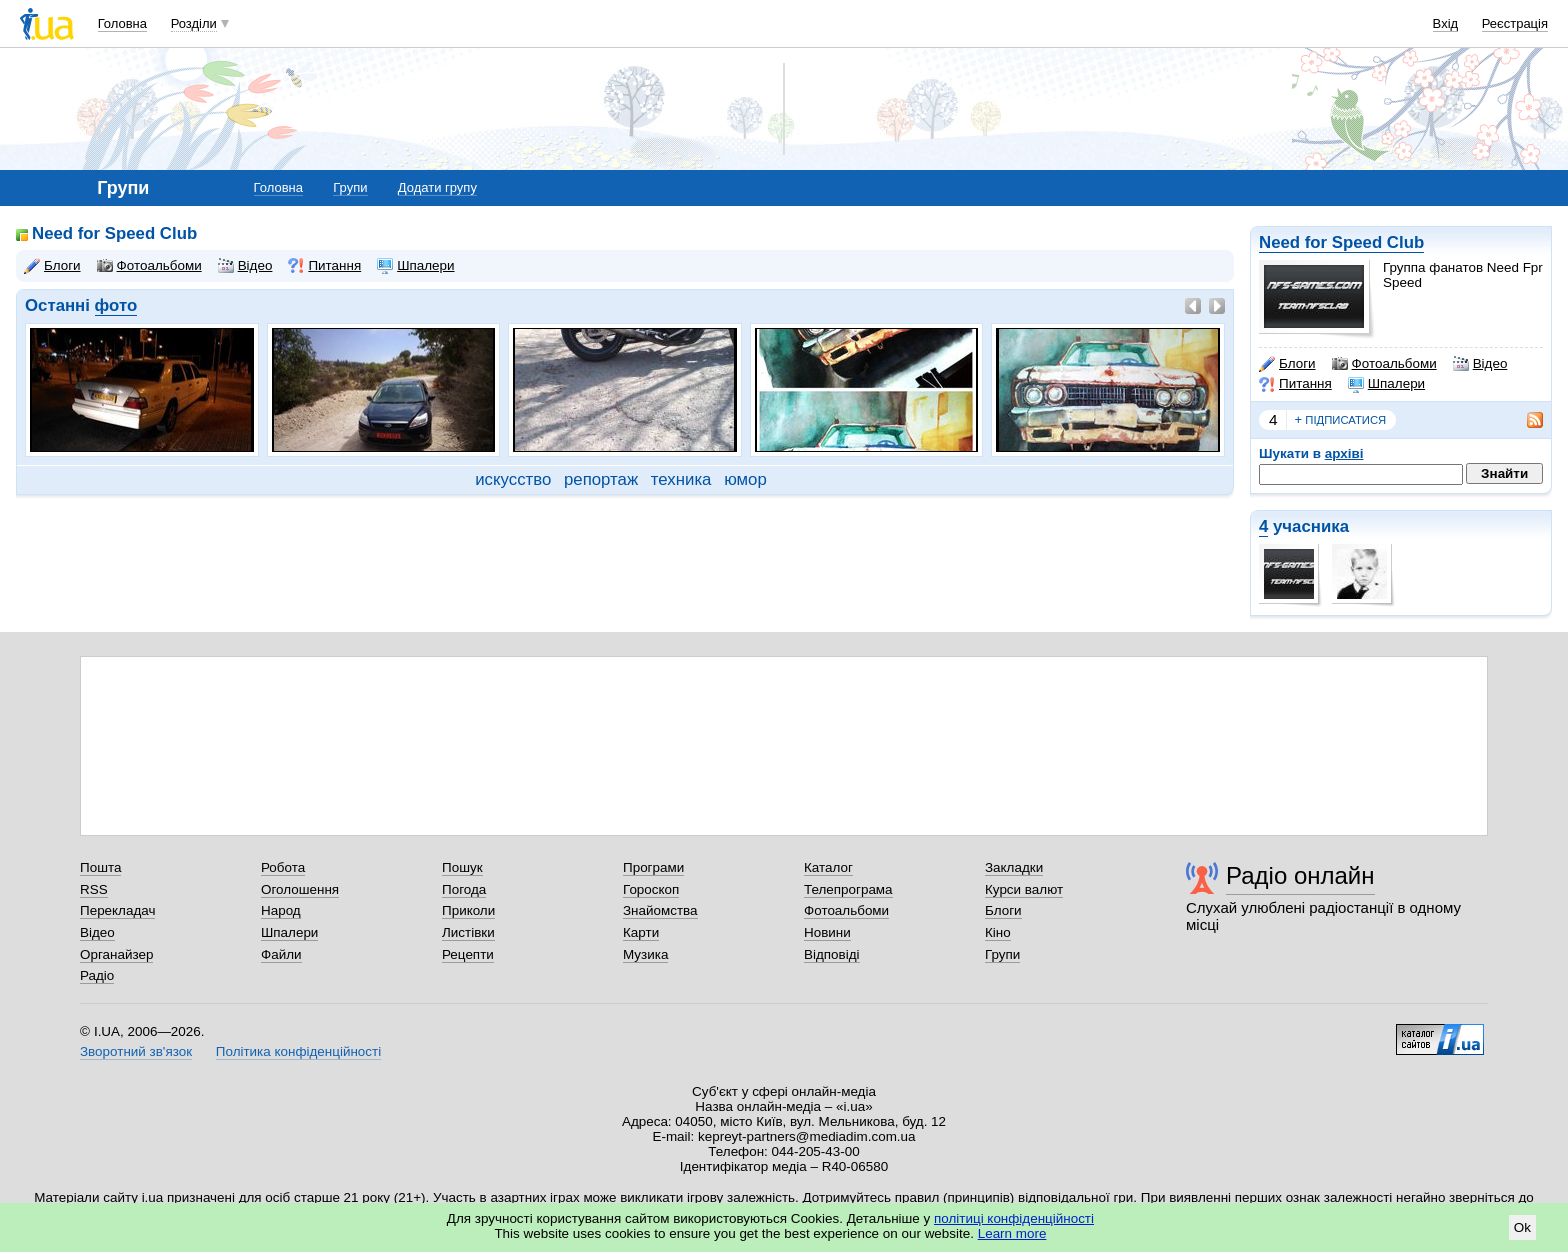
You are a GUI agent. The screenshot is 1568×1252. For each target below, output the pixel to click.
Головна (122, 23)
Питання (1295, 384)
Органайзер (116, 954)
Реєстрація (1515, 23)
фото (116, 305)
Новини (827, 932)
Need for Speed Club (1341, 242)
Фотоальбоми (1384, 364)
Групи (350, 187)
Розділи (194, 23)
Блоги (1287, 364)
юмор (745, 479)
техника (681, 479)
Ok (1522, 1227)
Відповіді (832, 954)
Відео (1480, 364)
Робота (283, 867)
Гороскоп (651, 889)
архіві (1344, 453)
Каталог (828, 867)
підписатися (1341, 420)
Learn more (1012, 1233)
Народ (281, 910)
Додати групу (437, 187)
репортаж (601, 479)
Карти (641, 932)
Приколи (468, 910)
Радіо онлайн (1300, 875)
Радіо (97, 975)
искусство (513, 479)
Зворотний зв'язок (136, 1051)
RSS (94, 889)
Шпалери (1386, 384)
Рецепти (468, 954)
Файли (281, 954)
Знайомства (660, 910)
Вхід (1446, 23)
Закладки (1014, 867)
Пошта (100, 867)
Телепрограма (848, 889)
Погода (464, 889)
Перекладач (117, 910)
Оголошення (300, 889)
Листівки (468, 932)
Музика (645, 954)
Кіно (998, 932)
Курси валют (1024, 889)
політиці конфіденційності (1014, 1218)
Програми (653, 867)
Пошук (462, 867)
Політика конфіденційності (298, 1051)
